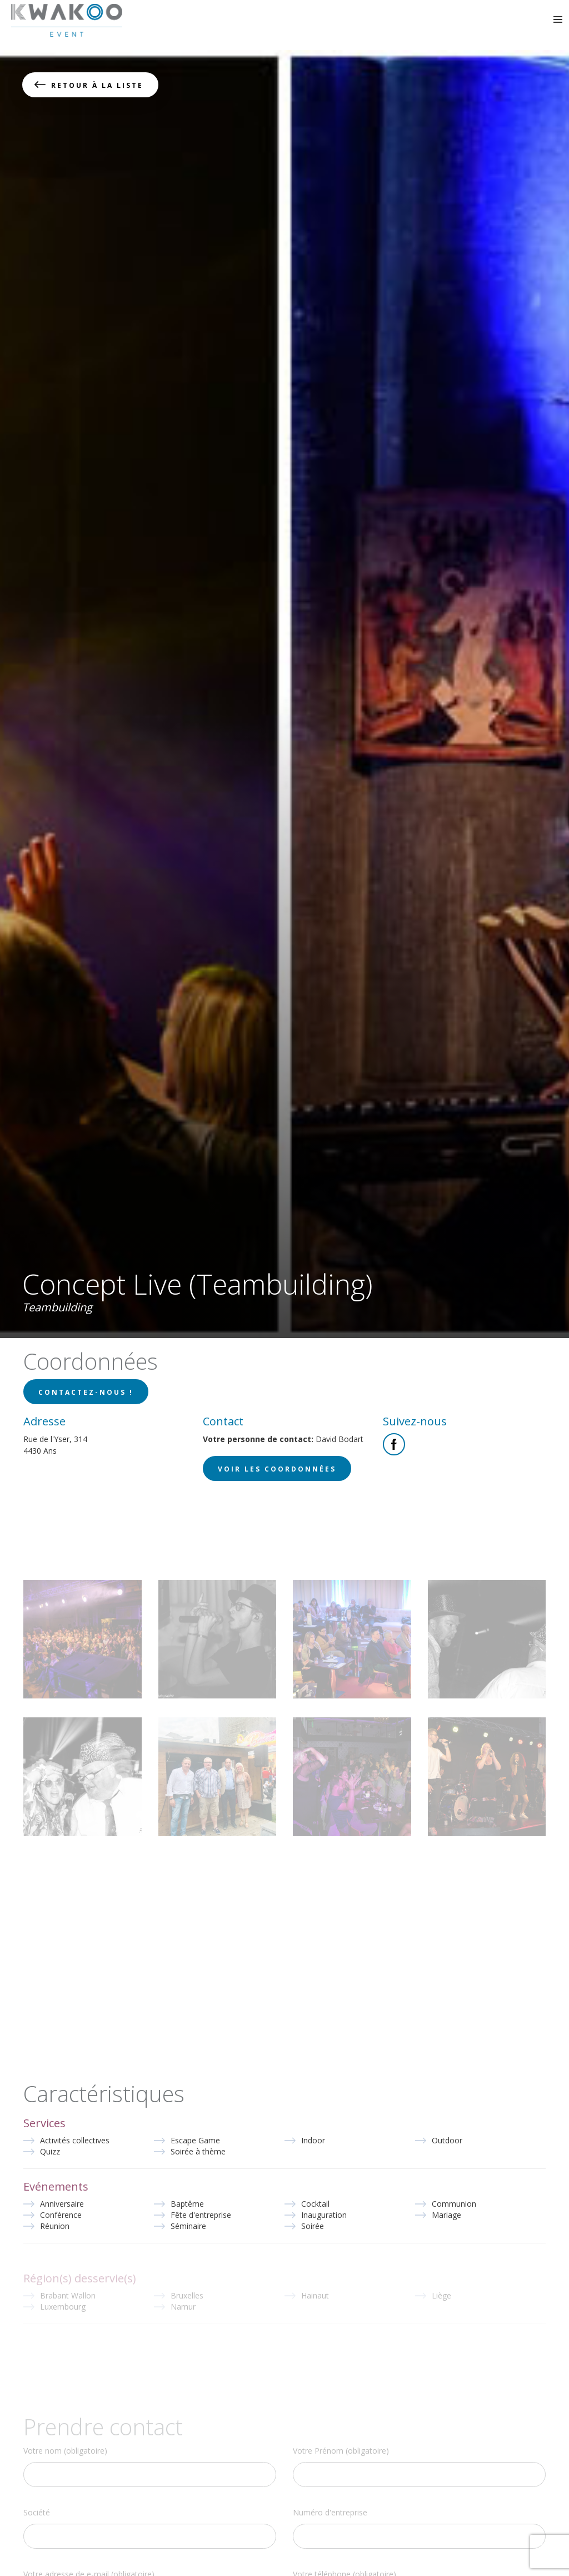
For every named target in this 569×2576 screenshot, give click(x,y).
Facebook (394, 1444)
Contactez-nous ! (85, 1392)
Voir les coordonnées (277, 1469)
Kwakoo (66, 20)
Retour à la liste (97, 85)
